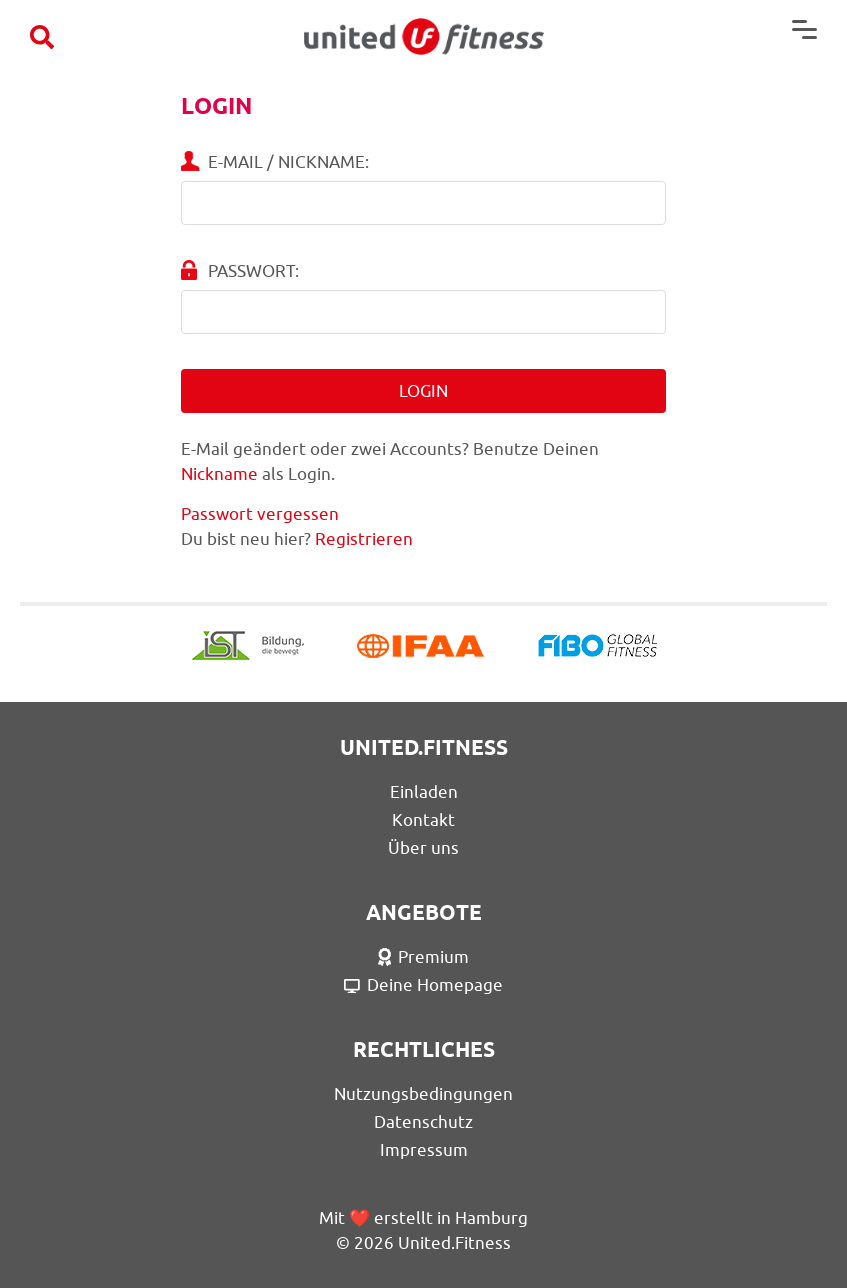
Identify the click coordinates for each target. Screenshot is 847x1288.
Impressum (424, 1150)
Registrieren (364, 539)
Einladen (424, 792)
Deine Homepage (423, 985)
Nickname (219, 474)
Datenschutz (423, 1122)
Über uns (423, 848)
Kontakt (423, 820)
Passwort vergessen (260, 514)
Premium (424, 957)
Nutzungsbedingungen (423, 1094)
